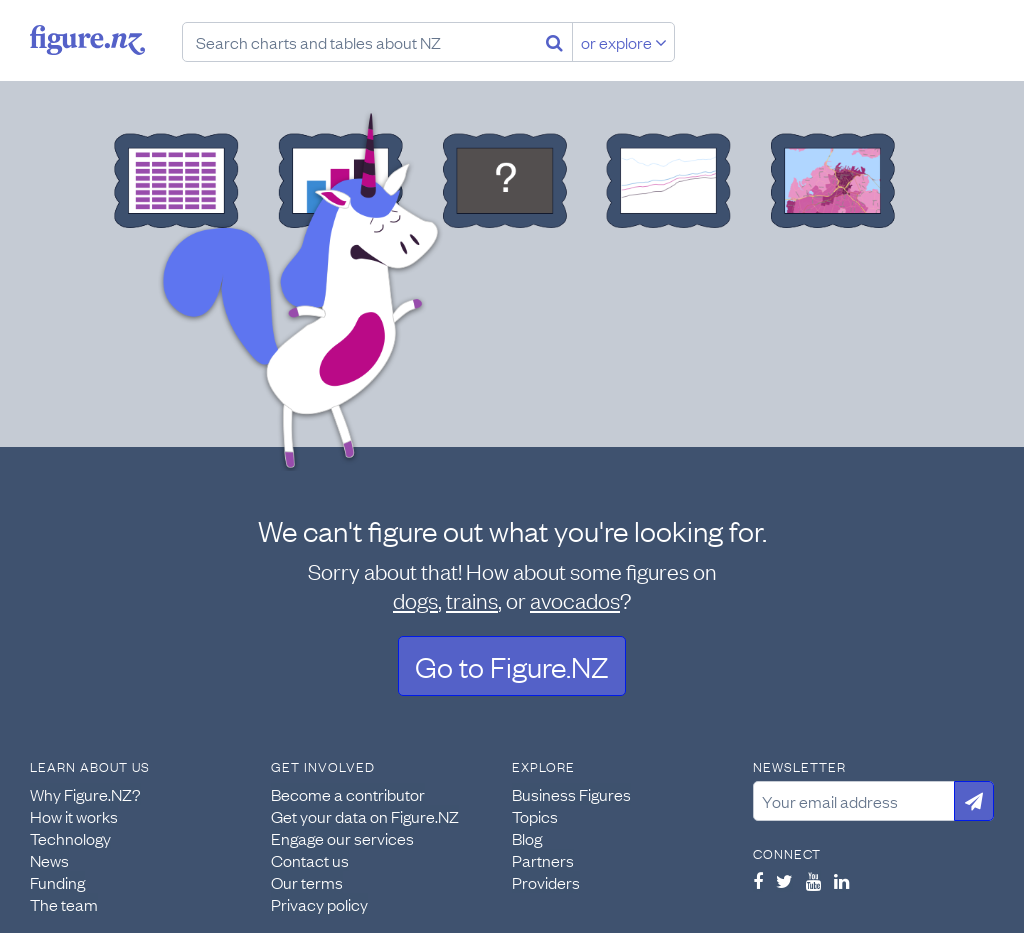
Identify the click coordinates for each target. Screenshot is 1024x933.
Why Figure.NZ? (85, 794)
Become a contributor (348, 794)
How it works (74, 816)
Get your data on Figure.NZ (365, 816)
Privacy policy (319, 904)
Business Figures (571, 794)
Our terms (307, 882)
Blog (527, 838)
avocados (575, 599)
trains (472, 599)
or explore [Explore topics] (624, 42)
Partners (543, 860)
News (49, 860)
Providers (546, 882)
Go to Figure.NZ (512, 665)
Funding (57, 882)
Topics (535, 816)
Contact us (310, 860)
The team (64, 904)
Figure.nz (87, 40)
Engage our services (342, 838)
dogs (415, 599)
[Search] (554, 42)
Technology (70, 838)
